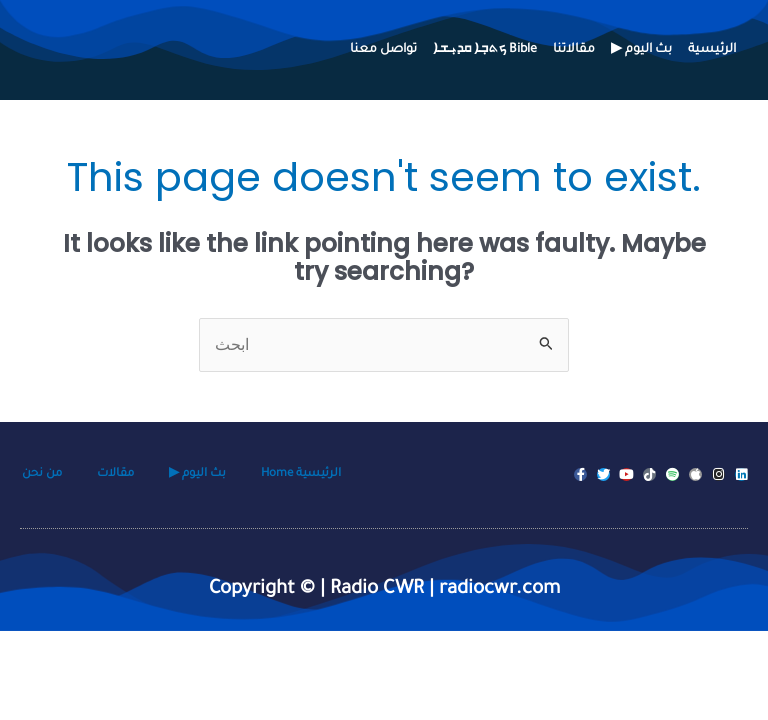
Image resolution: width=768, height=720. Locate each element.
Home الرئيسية (301, 474)
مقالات (115, 474)
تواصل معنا (383, 50)
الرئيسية (712, 50)
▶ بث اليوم (641, 50)
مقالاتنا (574, 50)
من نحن (42, 474)
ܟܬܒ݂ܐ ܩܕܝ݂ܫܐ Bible (485, 50)
